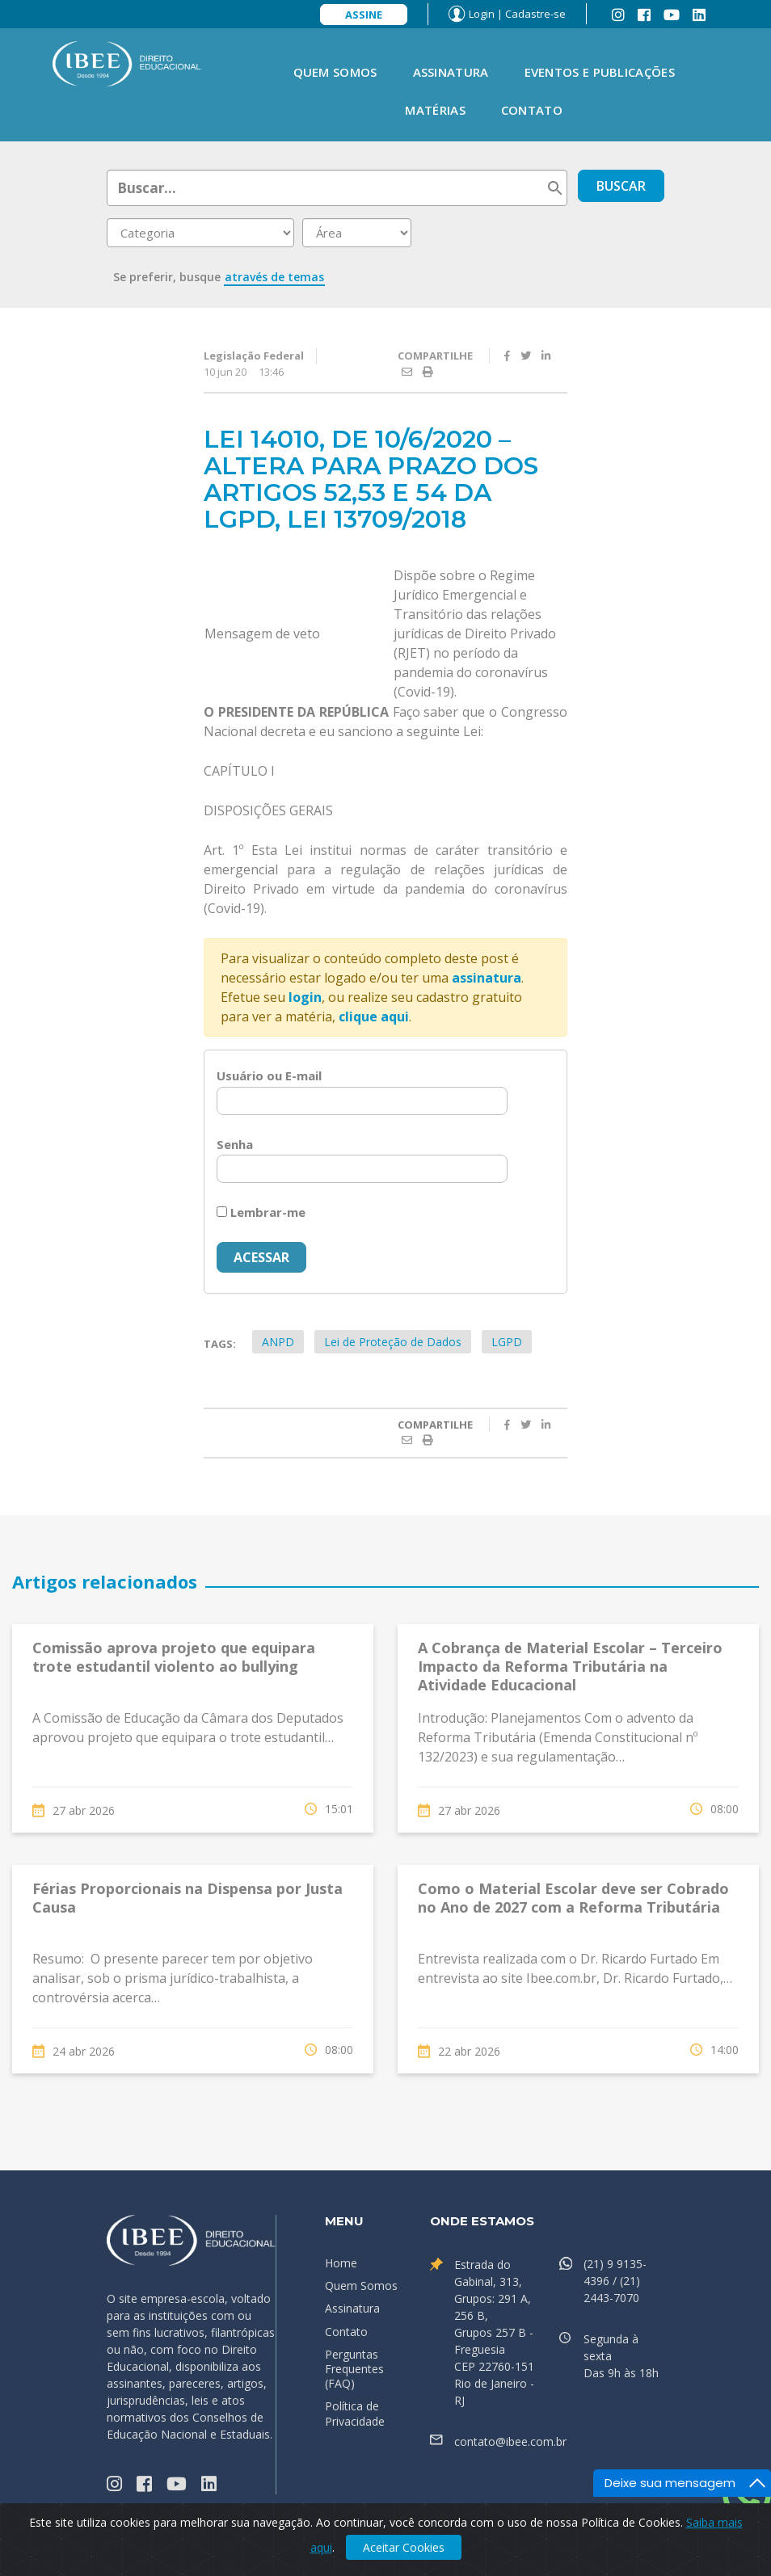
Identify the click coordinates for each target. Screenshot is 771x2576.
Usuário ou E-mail (269, 1075)
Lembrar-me (261, 1212)
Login (482, 13)
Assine (363, 14)
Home (341, 2263)
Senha (235, 1144)
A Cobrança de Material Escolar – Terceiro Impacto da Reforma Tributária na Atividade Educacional (570, 1666)
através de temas (274, 276)
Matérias (435, 110)
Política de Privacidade (355, 2413)
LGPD (506, 1341)
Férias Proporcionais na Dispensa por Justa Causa (187, 1898)
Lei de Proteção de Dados (392, 1341)
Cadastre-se (535, 13)
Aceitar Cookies (403, 2547)
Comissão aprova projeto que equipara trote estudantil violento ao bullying (173, 1657)
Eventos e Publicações (600, 72)
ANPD (278, 1341)
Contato (531, 110)
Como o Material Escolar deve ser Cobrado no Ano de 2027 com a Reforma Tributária (573, 1898)
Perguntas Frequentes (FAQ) (354, 2369)
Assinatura (451, 72)
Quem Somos (335, 72)
